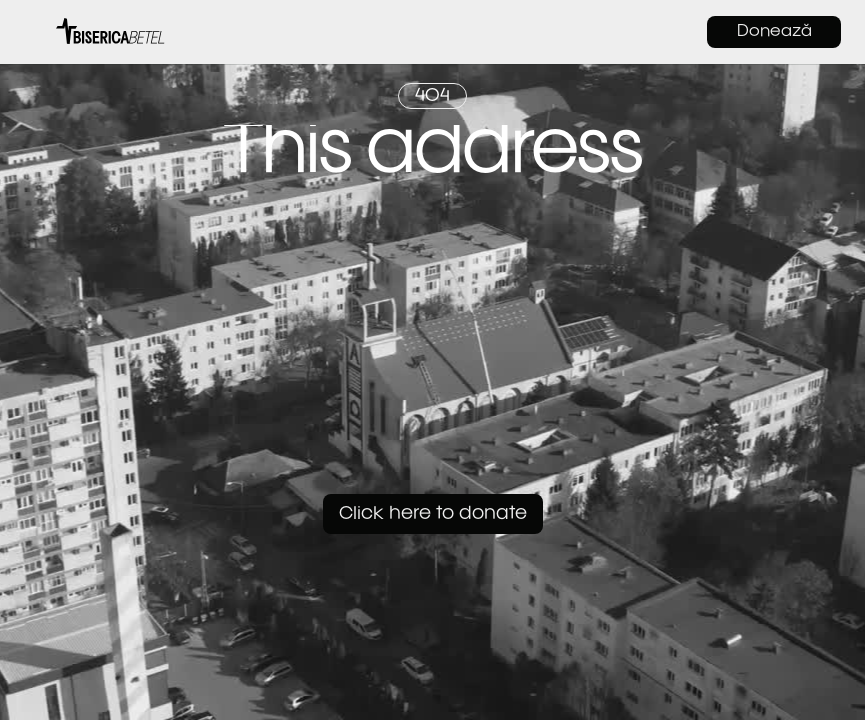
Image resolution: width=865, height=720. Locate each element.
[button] (34, 32)
